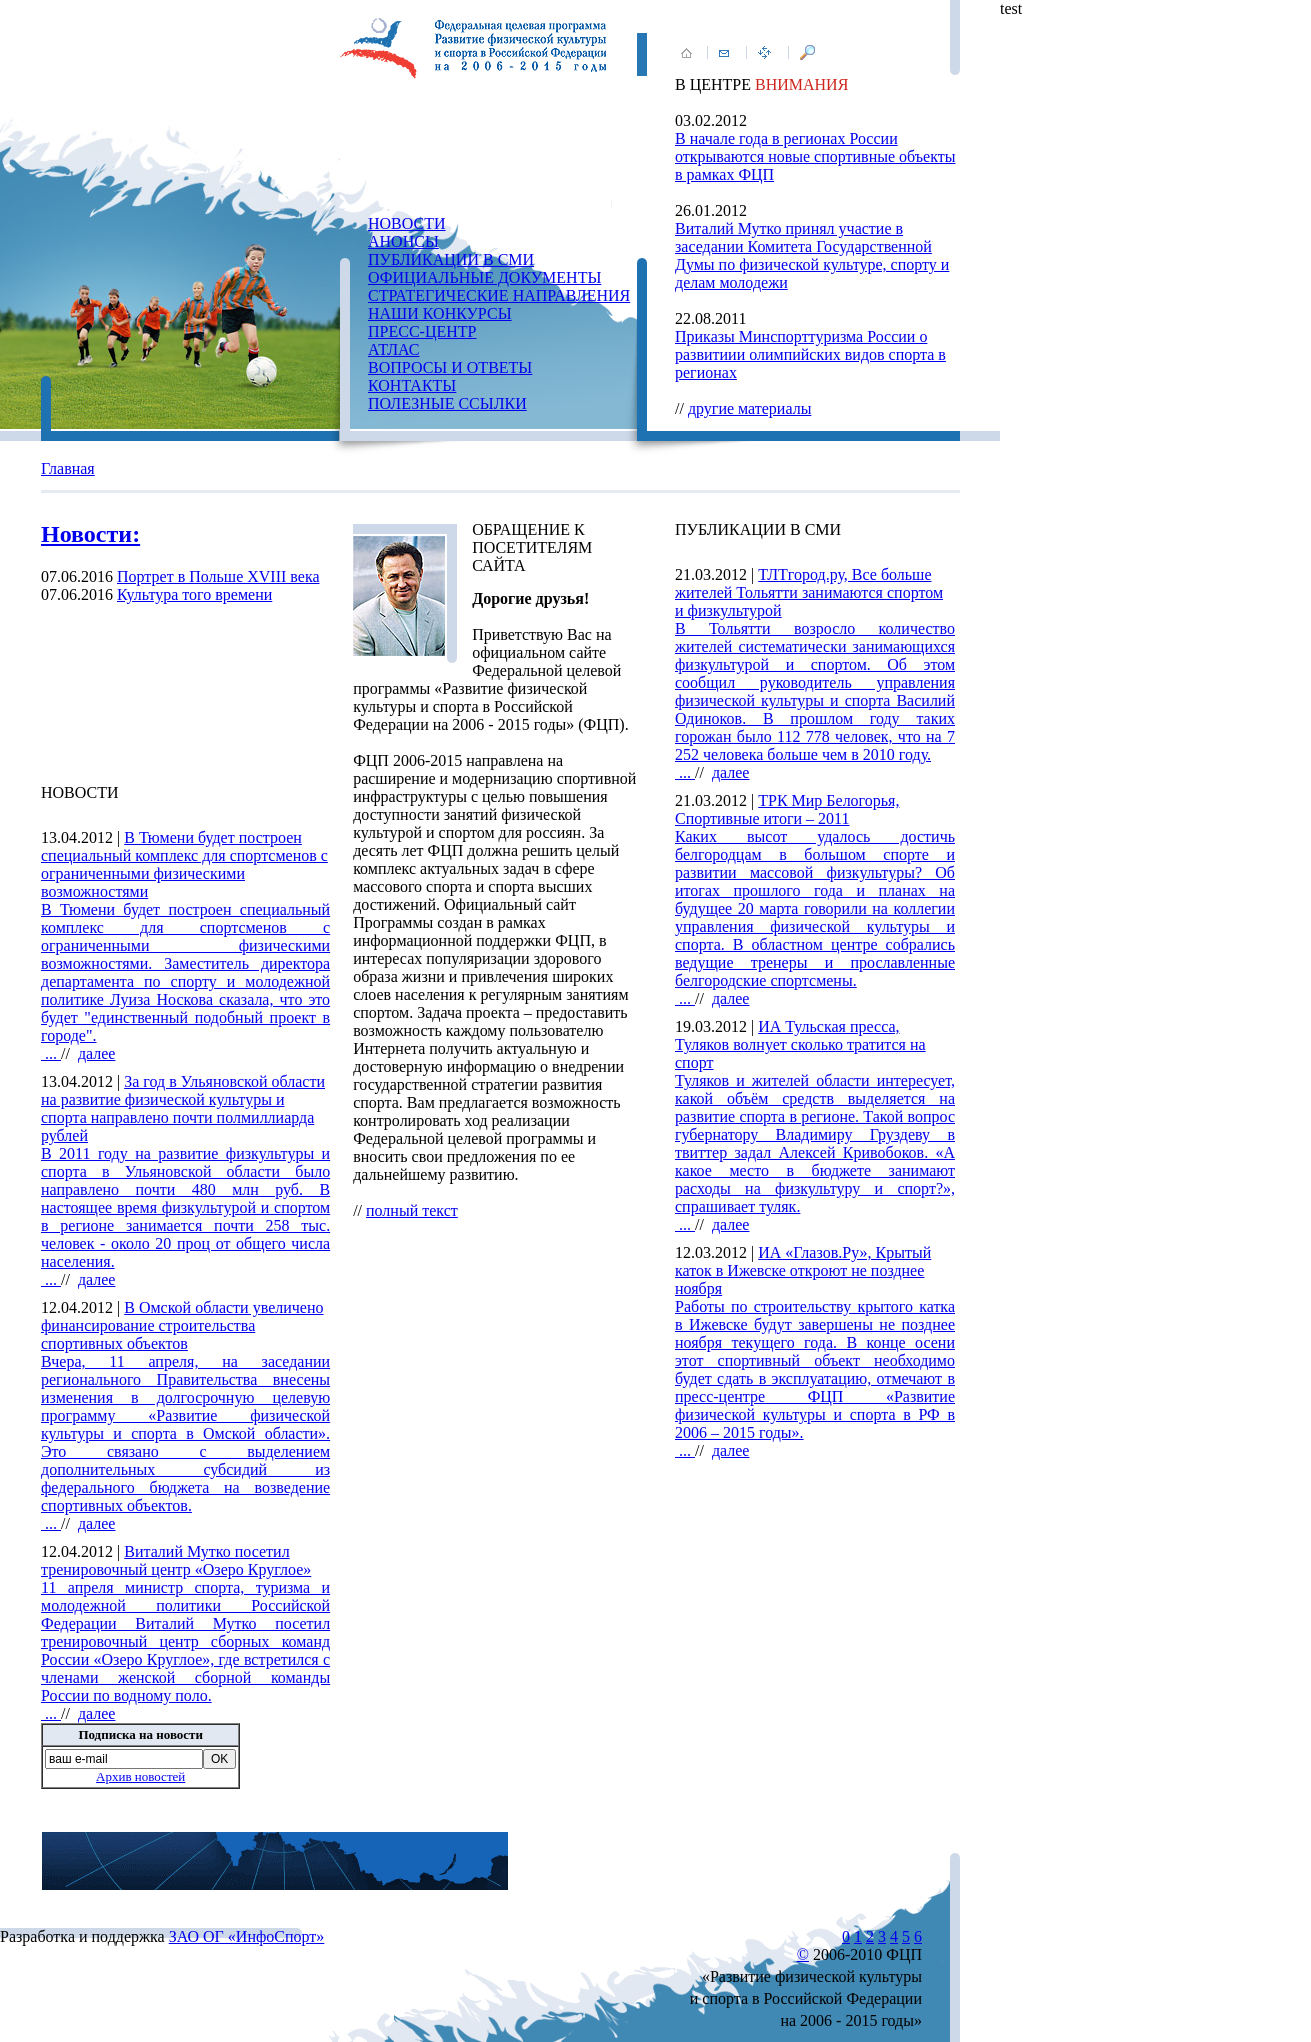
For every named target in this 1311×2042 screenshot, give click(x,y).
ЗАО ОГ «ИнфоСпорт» (247, 1936)
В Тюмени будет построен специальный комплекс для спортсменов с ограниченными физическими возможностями (184, 864)
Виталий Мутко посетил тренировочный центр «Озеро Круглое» (176, 1560)
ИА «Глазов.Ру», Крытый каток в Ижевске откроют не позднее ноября (803, 1270)
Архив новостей (140, 1776)
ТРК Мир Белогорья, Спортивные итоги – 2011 (787, 809)
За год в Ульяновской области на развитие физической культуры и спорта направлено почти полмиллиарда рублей (183, 1108)
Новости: (90, 534)
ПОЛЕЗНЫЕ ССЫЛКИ (447, 403)
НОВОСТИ (407, 223)
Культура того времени (194, 594)
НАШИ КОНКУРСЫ (440, 313)
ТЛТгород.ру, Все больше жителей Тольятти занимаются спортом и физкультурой (809, 592)
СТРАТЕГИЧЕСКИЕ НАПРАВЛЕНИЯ (499, 295)
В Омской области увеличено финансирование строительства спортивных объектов (182, 1325)
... (185, 981)
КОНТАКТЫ (412, 385)
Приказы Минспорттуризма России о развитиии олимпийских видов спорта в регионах (810, 354)
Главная (68, 468)
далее (97, 1053)
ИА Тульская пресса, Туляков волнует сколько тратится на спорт (800, 1044)
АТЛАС (393, 349)
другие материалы (750, 408)
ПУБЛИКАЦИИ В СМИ (451, 259)
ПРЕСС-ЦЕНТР (422, 331)
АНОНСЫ (403, 241)
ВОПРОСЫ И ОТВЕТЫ (450, 367)
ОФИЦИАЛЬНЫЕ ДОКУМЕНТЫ (484, 277)
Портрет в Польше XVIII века (218, 576)
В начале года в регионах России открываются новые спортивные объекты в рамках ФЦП (815, 156)
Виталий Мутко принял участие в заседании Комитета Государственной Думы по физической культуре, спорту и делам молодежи (812, 255)
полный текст (412, 1210)
